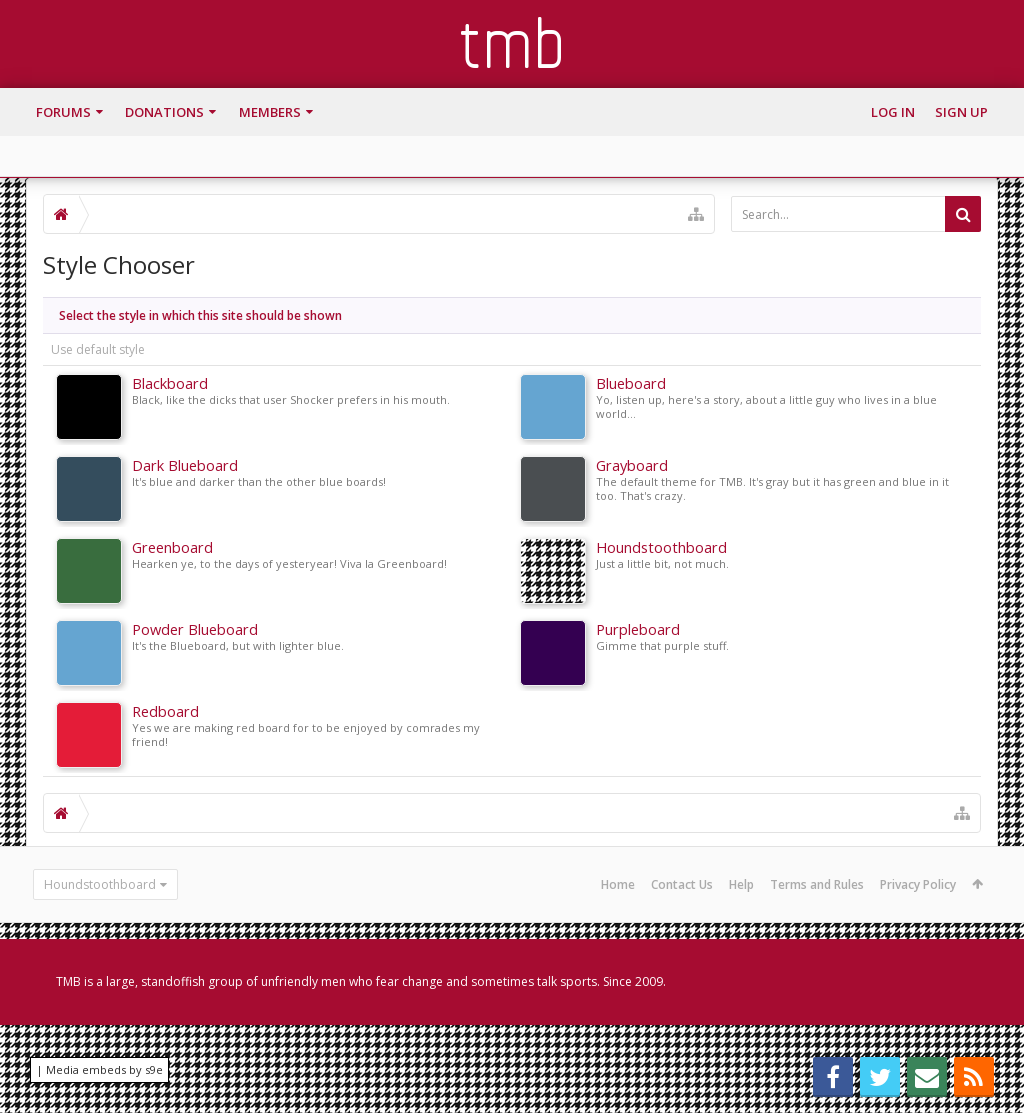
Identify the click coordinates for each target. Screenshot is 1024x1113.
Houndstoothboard (100, 884)
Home (618, 884)
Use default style (98, 349)
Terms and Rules (817, 884)
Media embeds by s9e (104, 1069)
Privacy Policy (918, 884)
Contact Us (682, 884)
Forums (63, 112)
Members (270, 112)
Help (741, 884)
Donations (164, 112)
